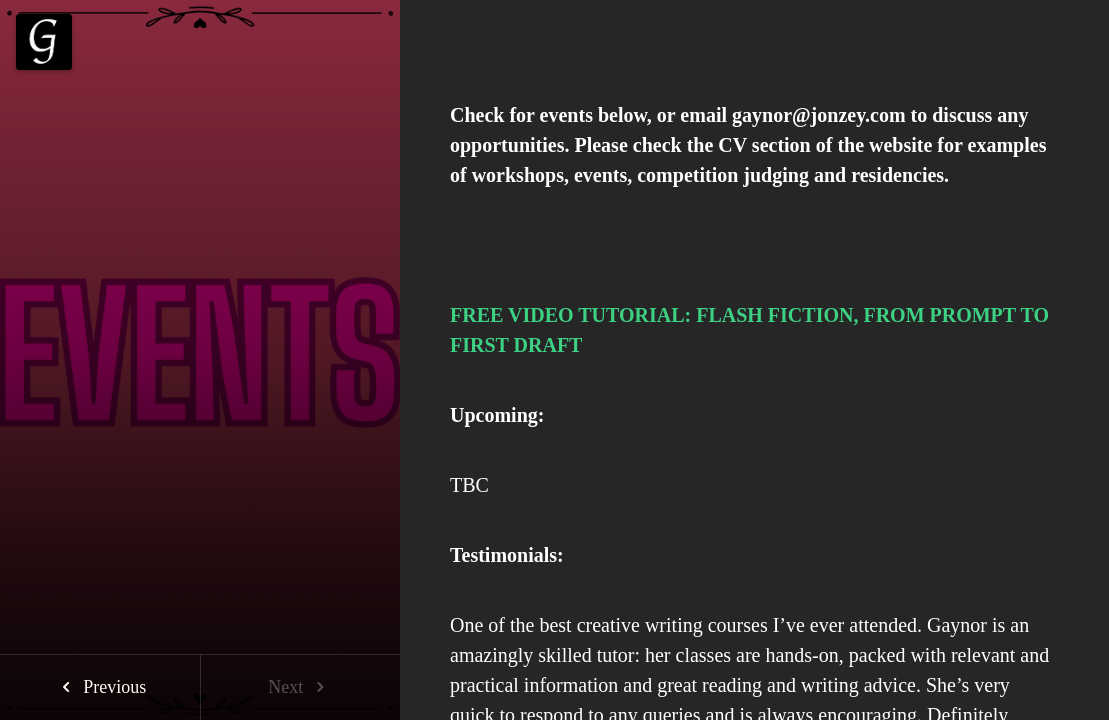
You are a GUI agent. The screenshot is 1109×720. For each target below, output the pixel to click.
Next (300, 687)
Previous (100, 687)
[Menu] (44, 42)
